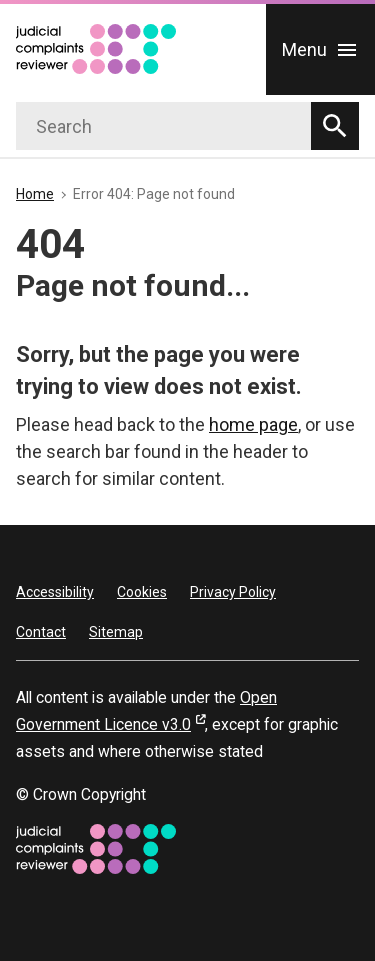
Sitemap (116, 632)
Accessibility (55, 592)
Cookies (142, 592)
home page (253, 424)
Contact (41, 632)
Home (35, 194)
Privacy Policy (233, 592)
